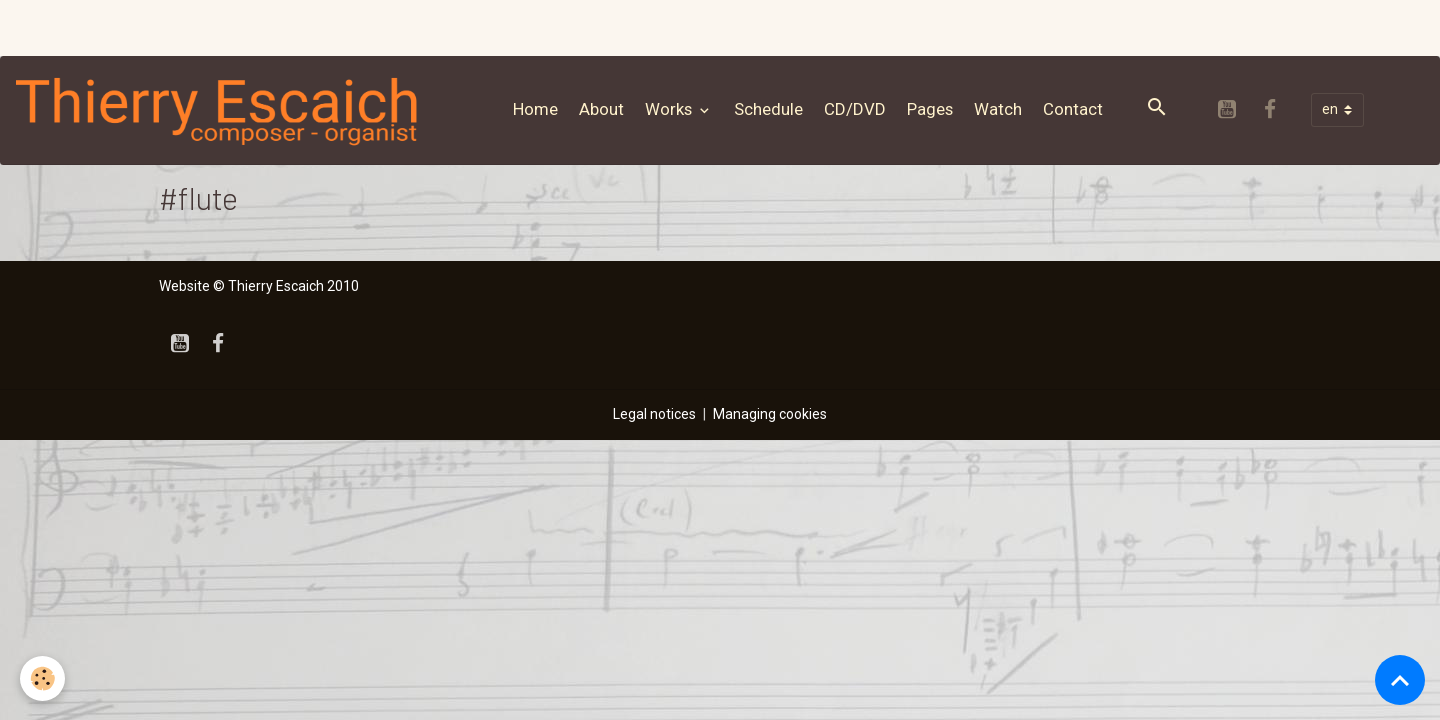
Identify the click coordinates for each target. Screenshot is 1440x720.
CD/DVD (855, 109)
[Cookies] (42, 678)
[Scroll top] (1400, 680)
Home (535, 109)
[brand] (222, 110)
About (601, 109)
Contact (1073, 109)
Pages (930, 109)
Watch (998, 109)
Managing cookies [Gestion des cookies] (770, 414)
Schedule (768, 109)
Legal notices (654, 414)
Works (670, 109)
